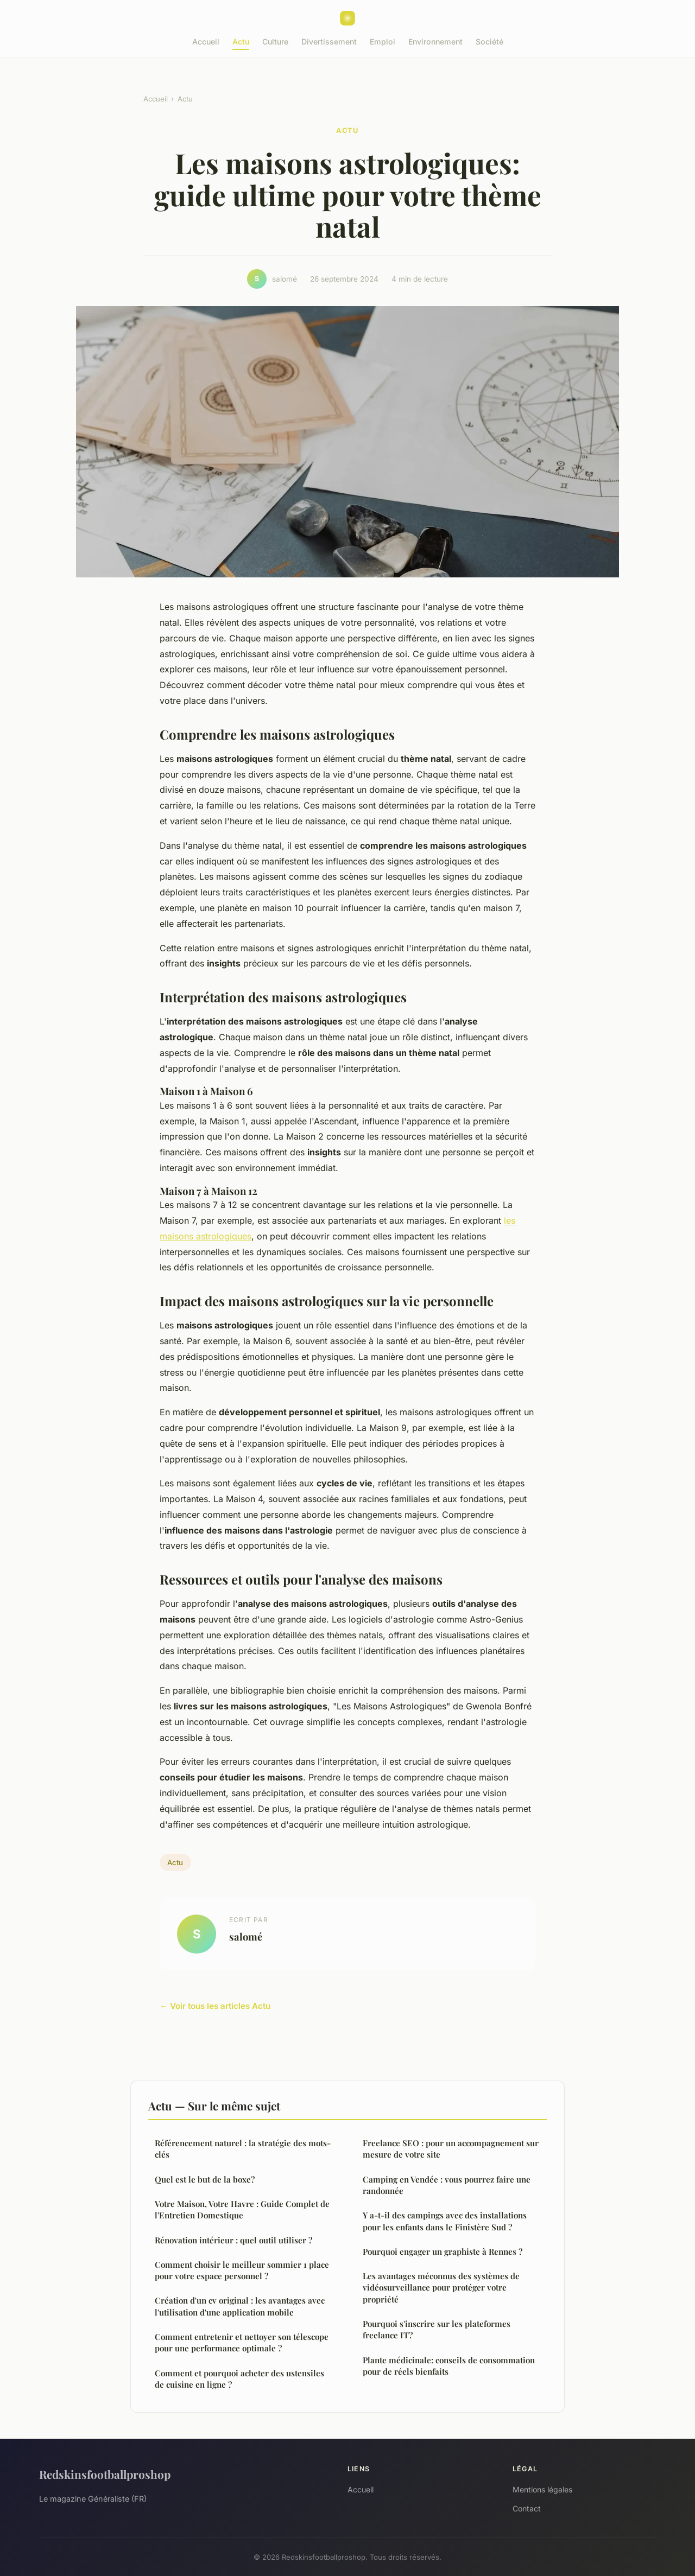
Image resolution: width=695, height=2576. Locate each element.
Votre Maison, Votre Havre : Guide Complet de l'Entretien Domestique (242, 2209)
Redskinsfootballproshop (104, 2474)
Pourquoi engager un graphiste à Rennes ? (442, 2251)
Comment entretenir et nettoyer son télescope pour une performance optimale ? (241, 2342)
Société (489, 41)
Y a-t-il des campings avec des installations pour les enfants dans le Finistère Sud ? (445, 2221)
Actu (240, 41)
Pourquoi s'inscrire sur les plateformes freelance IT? (436, 2329)
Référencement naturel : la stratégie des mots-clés (243, 2149)
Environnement (435, 41)
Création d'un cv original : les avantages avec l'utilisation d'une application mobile (240, 2306)
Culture (275, 41)
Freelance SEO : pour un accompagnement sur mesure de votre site (451, 2149)
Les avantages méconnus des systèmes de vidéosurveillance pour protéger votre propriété (441, 2287)
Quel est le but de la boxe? (205, 2179)
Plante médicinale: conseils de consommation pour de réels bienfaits (449, 2366)
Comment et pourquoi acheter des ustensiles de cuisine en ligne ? (239, 2379)
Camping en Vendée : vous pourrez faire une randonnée (446, 2185)
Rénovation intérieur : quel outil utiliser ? (233, 2240)
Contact (527, 2508)
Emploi (382, 41)
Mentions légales (542, 2489)
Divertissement (329, 41)
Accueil (205, 41)
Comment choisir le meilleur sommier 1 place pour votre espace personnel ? (242, 2270)
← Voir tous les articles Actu (215, 2006)
